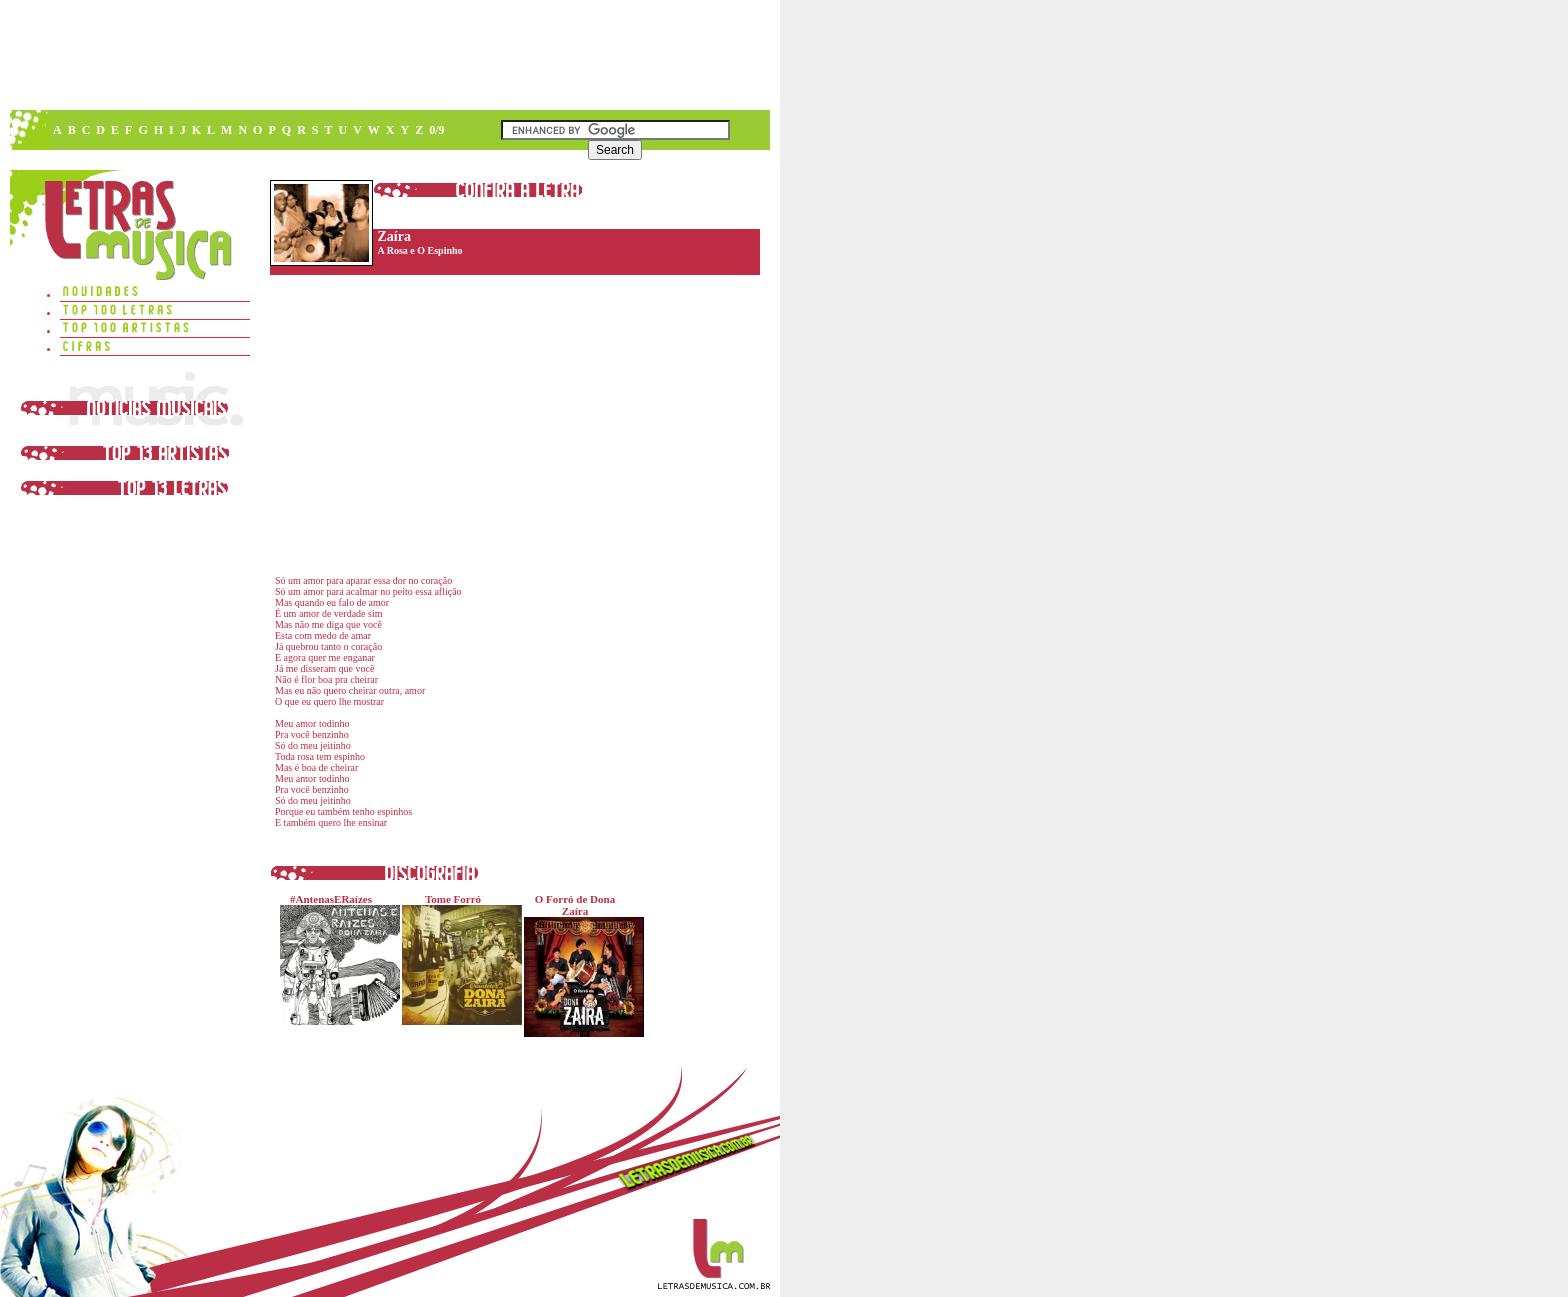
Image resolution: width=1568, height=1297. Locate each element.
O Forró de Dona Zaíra (579, 965)
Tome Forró (457, 959)
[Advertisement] (389, 55)
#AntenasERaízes (335, 959)
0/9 (436, 130)
